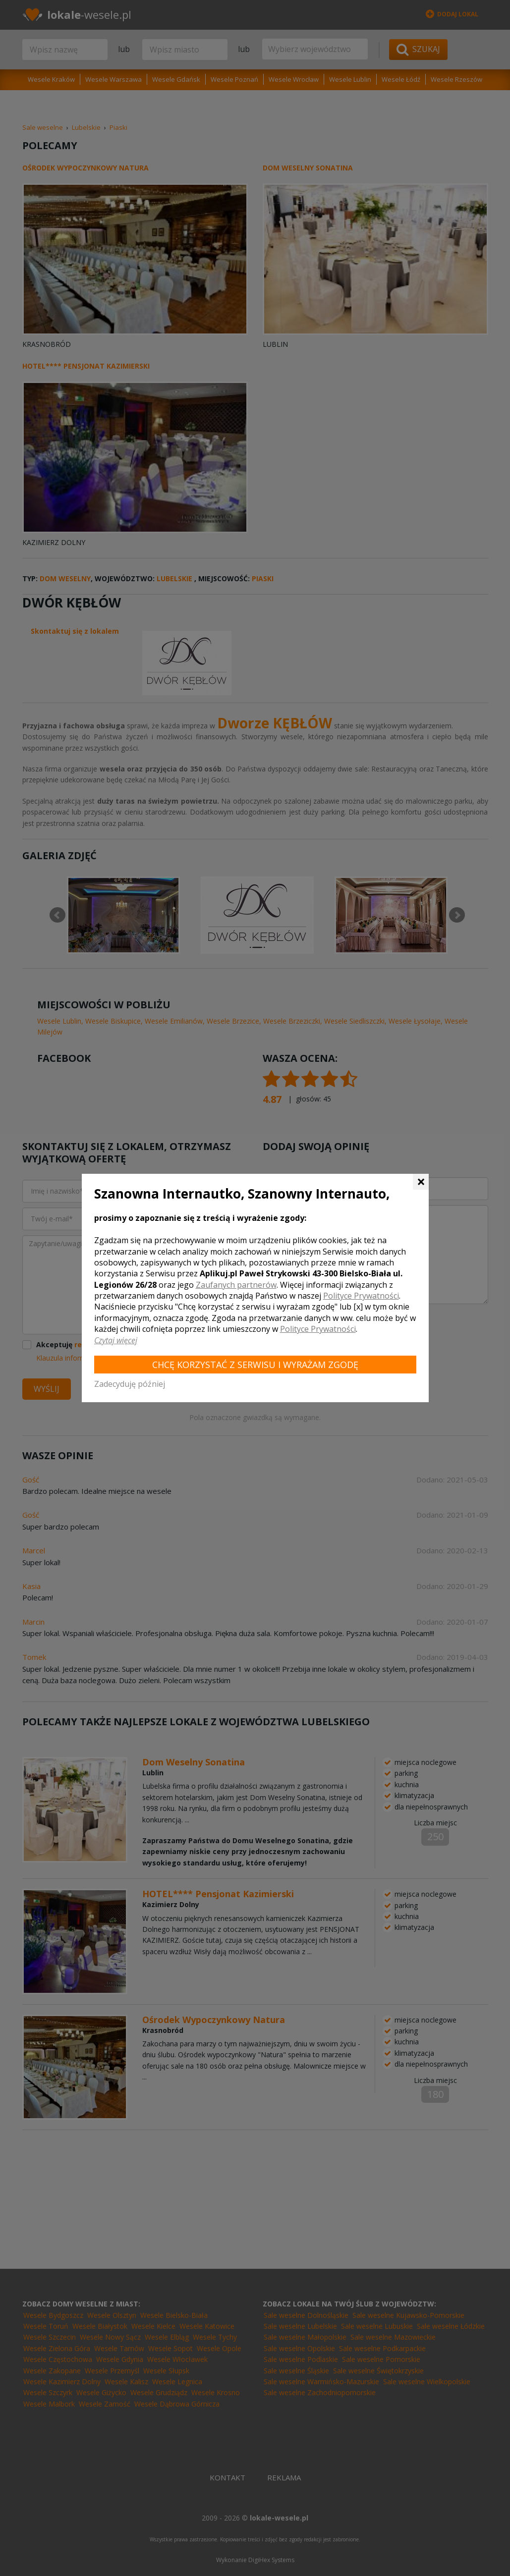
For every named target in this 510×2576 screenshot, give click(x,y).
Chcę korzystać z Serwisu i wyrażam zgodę (255, 1364)
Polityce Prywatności (361, 1295)
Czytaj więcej (115, 1340)
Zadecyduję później (129, 1383)
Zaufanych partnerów (236, 1284)
